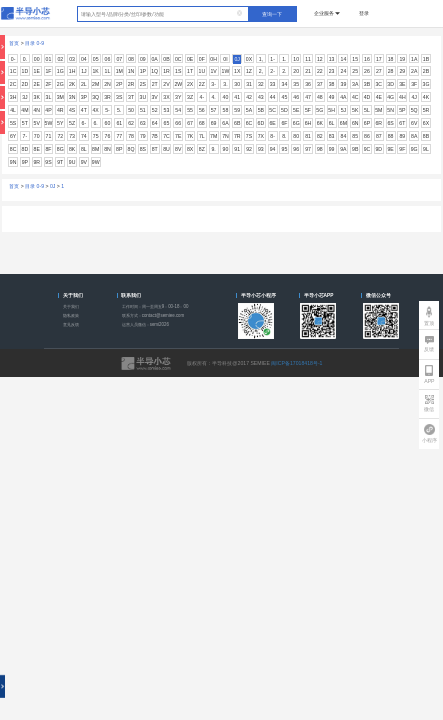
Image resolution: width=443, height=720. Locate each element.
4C (355, 97)
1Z (249, 71)
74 (84, 136)
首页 (14, 43)
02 (60, 59)
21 (308, 71)
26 (367, 71)
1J (83, 71)
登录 (364, 13)
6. (96, 123)
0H (213, 59)
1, (261, 59)
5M (378, 110)
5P (402, 110)
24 (344, 71)
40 (226, 97)
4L (13, 110)
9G (414, 149)
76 (108, 136)
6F (284, 123)
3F (414, 84)
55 (190, 110)
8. (284, 136)
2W (178, 84)
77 (119, 136)
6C (249, 123)
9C (367, 149)
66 (178, 123)
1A (414, 59)
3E (402, 84)
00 (37, 59)
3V (154, 97)
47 (308, 97)
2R (131, 84)
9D (378, 149)
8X (190, 149)
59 (237, 110)
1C (13, 71)
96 (296, 149)
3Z (190, 97)
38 (332, 84)
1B (426, 59)
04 (84, 59)
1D (25, 71)
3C (378, 84)
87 (379, 136)
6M (343, 123)
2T (155, 84)
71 (49, 136)
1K (96, 71)
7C (166, 136)
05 (96, 59)
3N (72, 97)
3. (225, 84)
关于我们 (71, 306)
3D (390, 84)
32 (261, 84)
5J (343, 110)
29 (403, 71)
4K (426, 97)
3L (49, 97)
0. (25, 59)
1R (166, 71)
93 (261, 149)
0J (237, 59)
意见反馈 (71, 324)
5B (261, 110)
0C (178, 59)
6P (367, 123)
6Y (13, 136)
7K (190, 136)
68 (202, 123)
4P (48, 110)
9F (402, 149)
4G (390, 97)
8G (60, 149)
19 (403, 59)
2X (190, 84)
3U (143, 97)
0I (225, 59)
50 (131, 110)
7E (178, 136)
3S (119, 97)
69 (214, 123)
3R (107, 97)
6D (261, 123)
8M (95, 149)
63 (143, 123)
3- (213, 84)
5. (119, 110)
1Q (154, 71)
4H (402, 97)
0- (13, 59)
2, (261, 71)
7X (261, 136)
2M (95, 84)
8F (48, 149)
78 (131, 136)
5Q (414, 110)
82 (320, 136)
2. (284, 71)
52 (155, 110)
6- (84, 123)
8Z (202, 149)
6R (378, 123)
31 (249, 84)
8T (155, 149)
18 (391, 59)
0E (190, 59)
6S (390, 123)
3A (355, 84)
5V (37, 123)
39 (344, 84)
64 (155, 123)
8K (72, 149)
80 (296, 136)
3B (367, 84)
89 (403, 136)
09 (143, 59)
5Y (60, 123)
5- (107, 110)
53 (167, 110)
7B (154, 136)
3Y (178, 97)
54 (178, 110)
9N (13, 162)
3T (131, 97)
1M (119, 71)
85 (355, 136)
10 (296, 59)
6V (414, 123)
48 (320, 97)
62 (131, 123)
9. (213, 149)
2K (72, 84)
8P (119, 149)
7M (213, 136)
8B (426, 136)
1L (108, 71)
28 (391, 71)
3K (37, 97)
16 (367, 59)
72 (60, 136)
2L (84, 84)
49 (332, 97)
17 (379, 59)
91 (237, 149)
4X (96, 110)
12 (320, 59)
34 (285, 84)
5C (272, 110)
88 (391, 136)
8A (414, 136)
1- (272, 59)
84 (344, 136)
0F (202, 59)
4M (24, 110)
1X (237, 71)
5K (355, 110)
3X (166, 97)
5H (331, 110)
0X (249, 59)
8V (178, 149)
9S (48, 162)
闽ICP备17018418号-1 (296, 363)
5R (426, 110)
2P (119, 84)
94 (273, 149)
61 (119, 123)
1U (202, 71)
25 (355, 71)
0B (166, 59)
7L (202, 136)
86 (367, 136)
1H (72, 71)
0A (154, 59)
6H (308, 123)
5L (367, 110)
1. (284, 59)
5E (296, 110)
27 (379, 71)
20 (296, 71)
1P (143, 71)
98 (320, 149)
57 (214, 110)
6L (332, 123)
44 (273, 97)
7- (25, 136)
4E (379, 97)
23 (332, 71)
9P (25, 162)
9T (60, 162)
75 (96, 136)
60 (108, 123)
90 (226, 149)
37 (320, 84)
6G (296, 123)
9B (355, 149)
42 (249, 97)
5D (284, 110)
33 (273, 84)
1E (37, 71)
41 (237, 97)
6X (426, 123)
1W (226, 71)
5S (13, 123)
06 (108, 59)
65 (167, 123)
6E (272, 123)
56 (202, 110)
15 (355, 59)
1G (60, 71)
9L (426, 149)
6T (402, 123)
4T (84, 110)
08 (131, 59)
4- (202, 97)
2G (60, 84)
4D (367, 97)
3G (426, 84)
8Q (131, 149)
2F (48, 84)
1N (131, 71)
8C (13, 149)
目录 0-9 (34, 43)
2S (143, 84)
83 (332, 136)
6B (237, 123)
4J (413, 97)
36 (308, 84)
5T (25, 123)
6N (355, 123)
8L (84, 149)
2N (107, 84)
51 (143, 110)
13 (332, 59)
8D (25, 149)
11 (308, 59)
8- (272, 136)
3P (84, 97)
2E (37, 84)
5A (249, 110)
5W (49, 123)
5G (319, 110)
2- (272, 71)
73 (72, 136)
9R (36, 162)
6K (320, 123)
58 (226, 110)
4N (36, 110)
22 (320, 71)
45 (285, 97)
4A (343, 97)
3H (13, 97)
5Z (72, 123)
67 (190, 123)
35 (296, 84)
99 (332, 149)
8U (166, 149)
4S (72, 110)
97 (308, 149)
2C (13, 84)
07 (119, 59)
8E (37, 149)
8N (107, 149)
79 (143, 136)
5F (308, 110)
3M (60, 97)
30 (237, 84)
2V (166, 84)
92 (249, 149)
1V (213, 71)
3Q (95, 97)
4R (60, 110)
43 (261, 97)
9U (72, 162)
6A (225, 123)
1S (178, 71)
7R (237, 136)
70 (37, 136)
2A (414, 71)
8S (143, 149)
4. (213, 97)
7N (225, 136)
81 (308, 136)
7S (249, 136)
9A (343, 149)
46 (296, 97)
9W (96, 162)
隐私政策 (71, 315)
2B (426, 71)
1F (48, 71)
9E (390, 149)
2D (25, 84)
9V (84, 162)
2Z (202, 84)
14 (344, 59)
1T (190, 71)
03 (72, 59)
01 (49, 59)
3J (24, 97)
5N (390, 110)
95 (285, 149)
